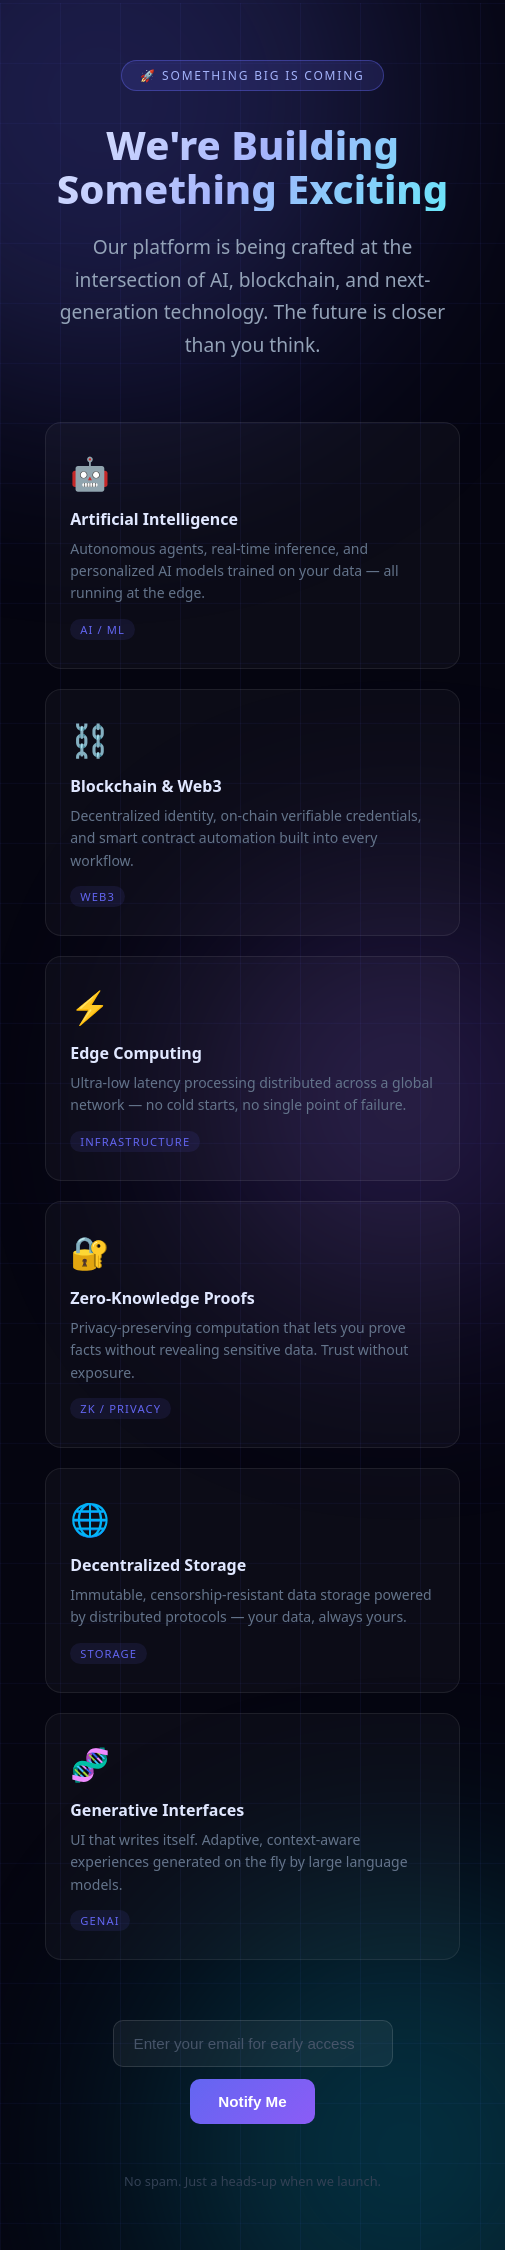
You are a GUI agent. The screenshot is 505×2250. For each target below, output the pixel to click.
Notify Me (252, 2101)
